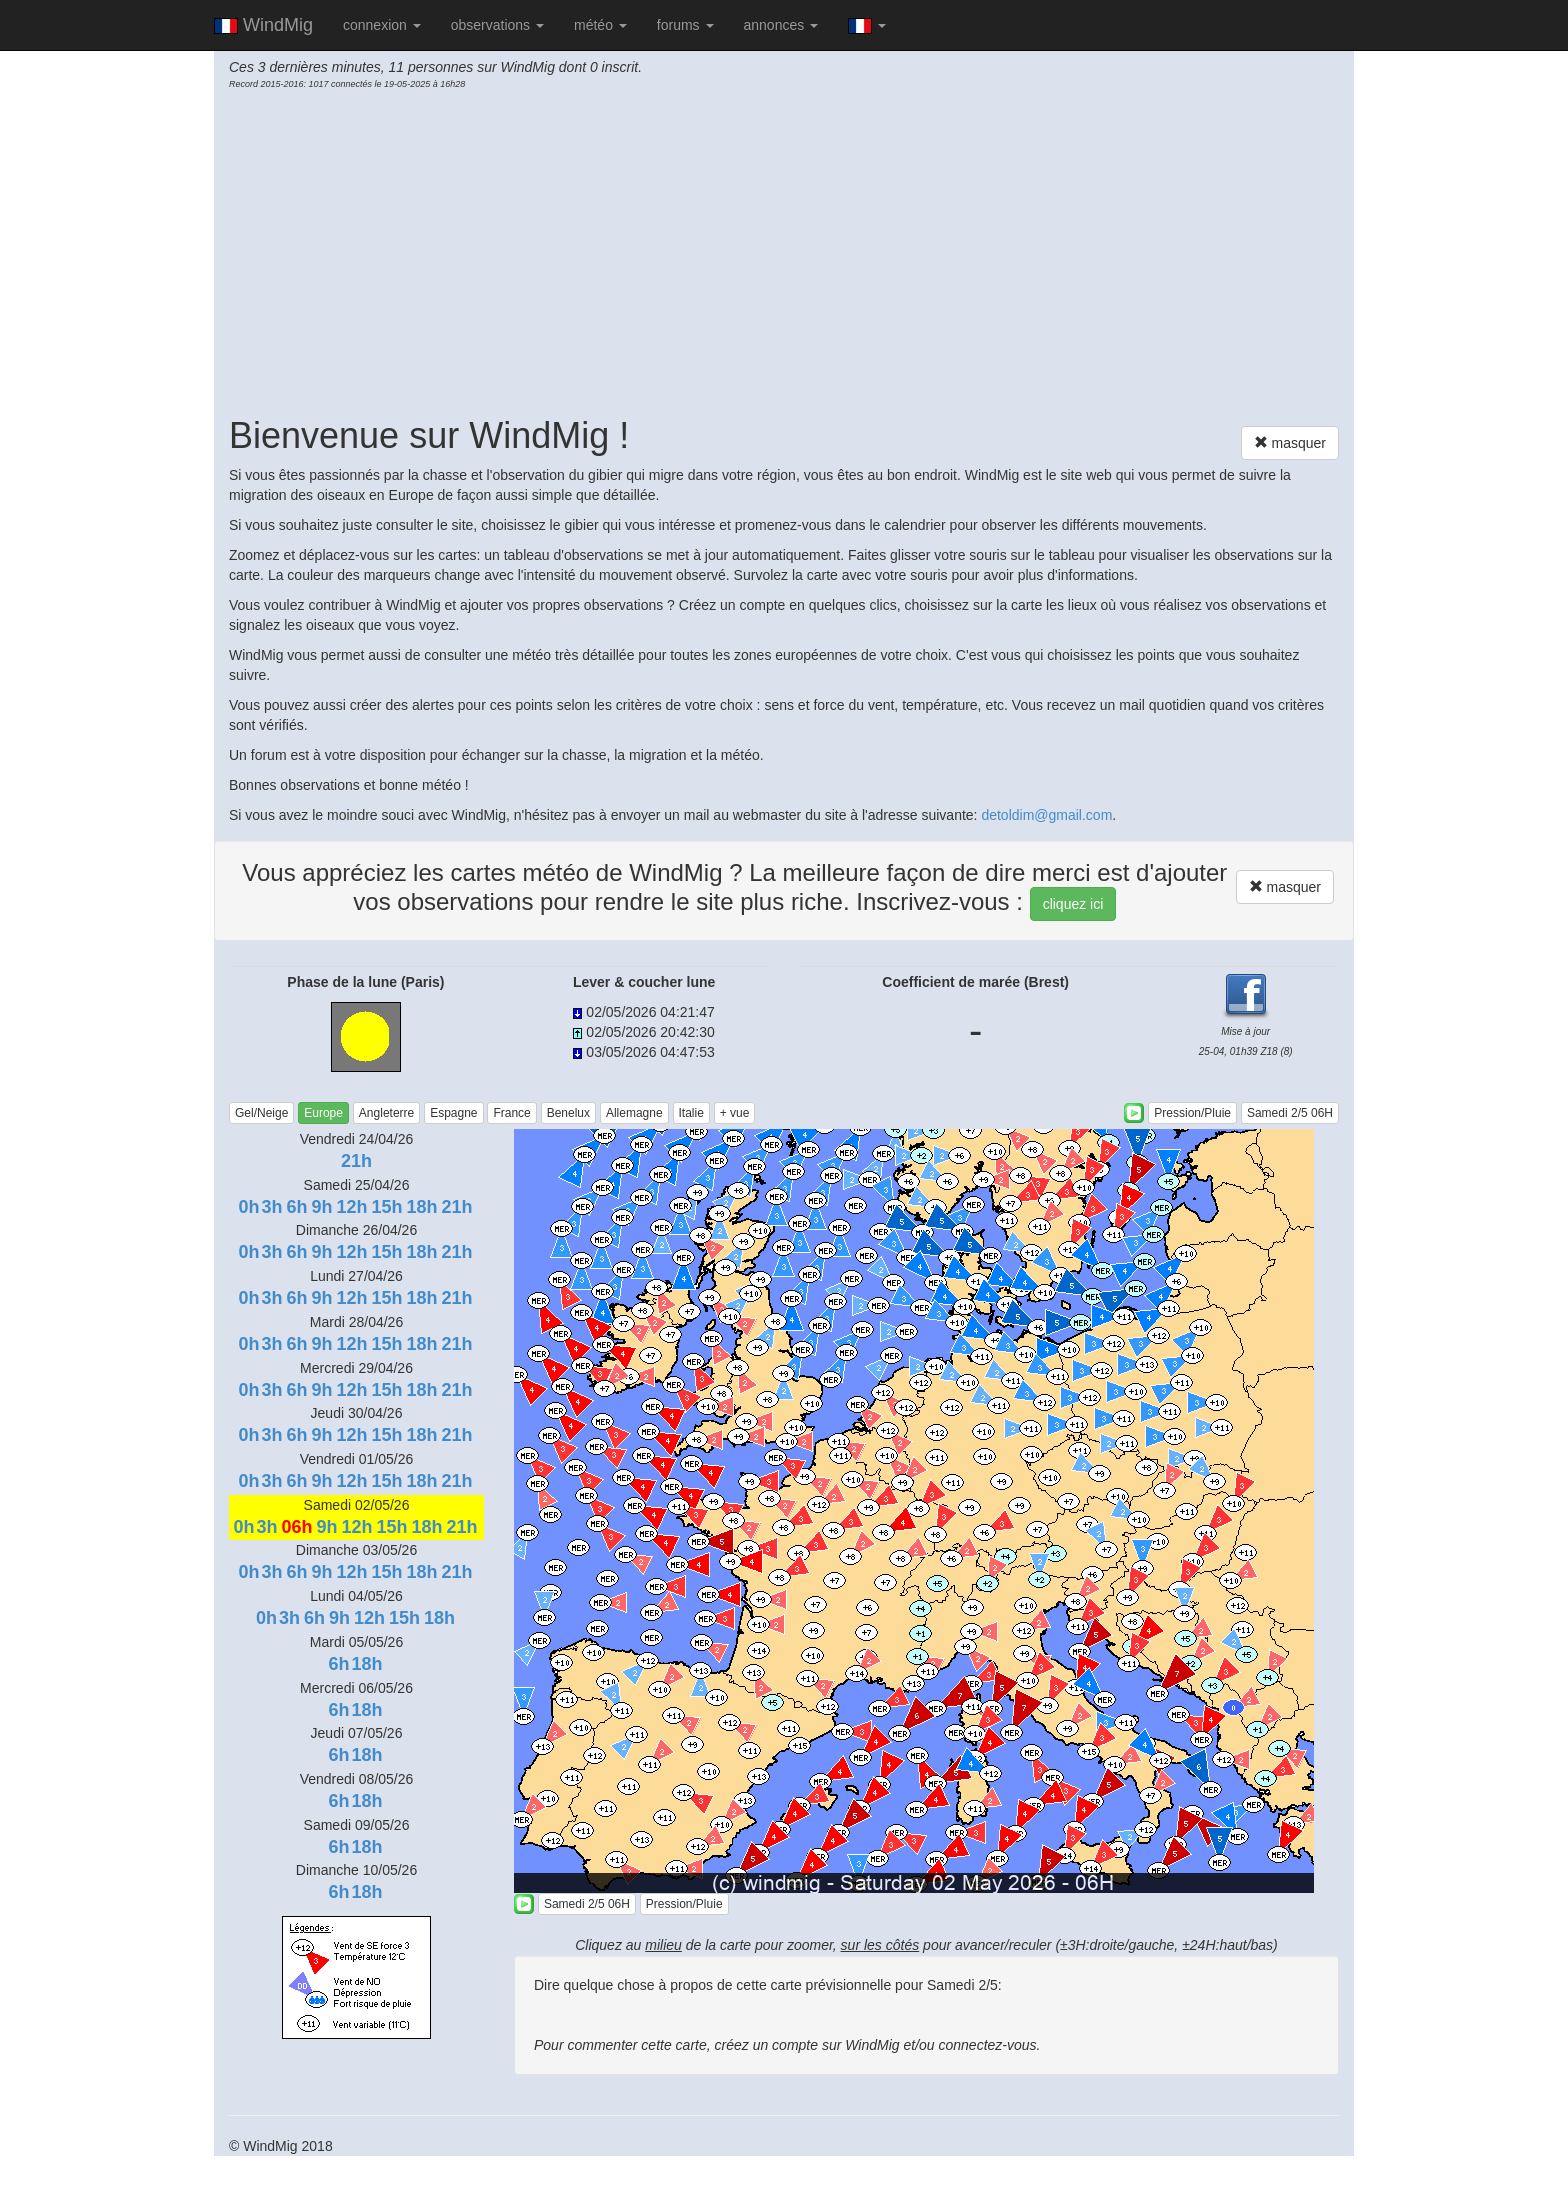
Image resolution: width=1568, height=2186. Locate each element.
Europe (323, 1113)
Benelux (568, 1113)
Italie (691, 1113)
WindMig (263, 25)
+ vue (735, 1113)
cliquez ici (1073, 904)
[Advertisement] (784, 251)
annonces (781, 25)
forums (685, 25)
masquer (1290, 442)
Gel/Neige (261, 1113)
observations (497, 25)
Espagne (453, 1113)
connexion (382, 25)
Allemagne (634, 1113)
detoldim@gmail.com (1046, 815)
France (511, 1113)
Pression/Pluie (1192, 1113)
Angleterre (386, 1113)
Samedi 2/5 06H (1290, 1113)
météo (600, 25)
